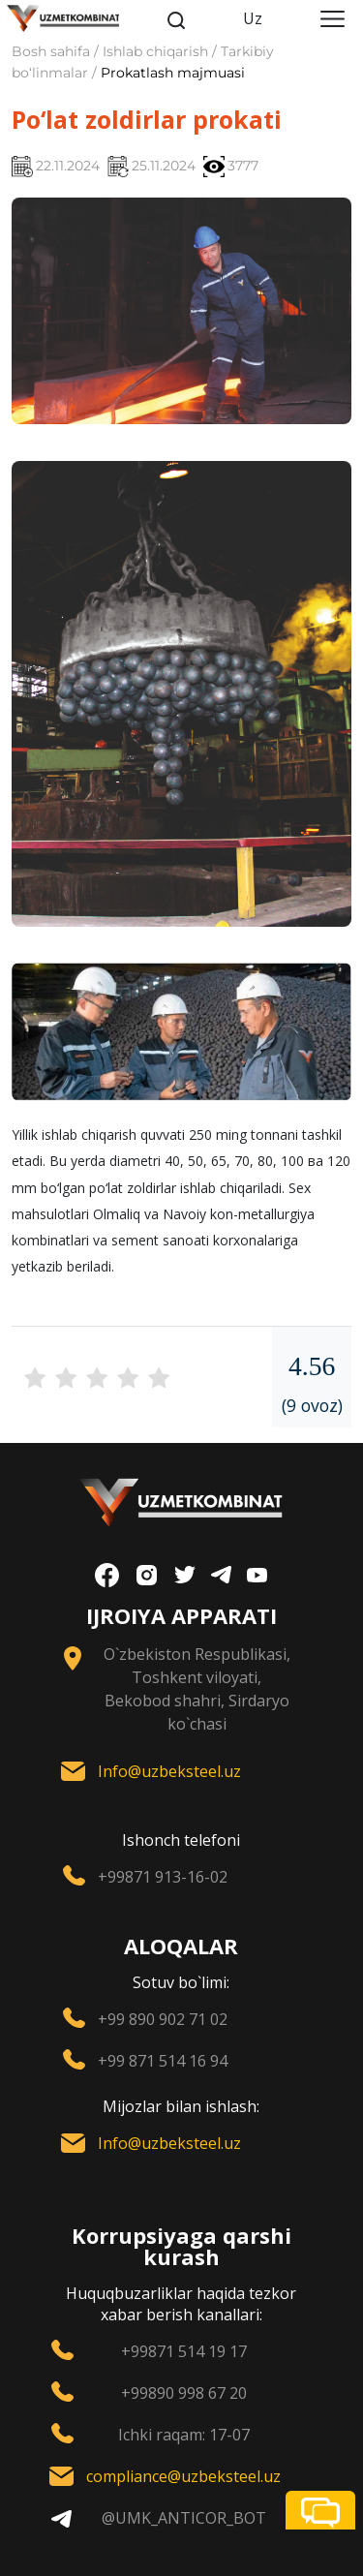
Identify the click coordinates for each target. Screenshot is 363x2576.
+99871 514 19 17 (184, 2351)
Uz (252, 18)
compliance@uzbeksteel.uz (183, 2476)
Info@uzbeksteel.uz (169, 1771)
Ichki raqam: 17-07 (184, 2434)
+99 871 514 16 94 (162, 2060)
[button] (320, 2510)
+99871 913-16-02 (162, 1876)
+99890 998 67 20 (184, 2393)
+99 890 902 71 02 (162, 2019)
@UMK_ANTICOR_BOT (184, 2518)
